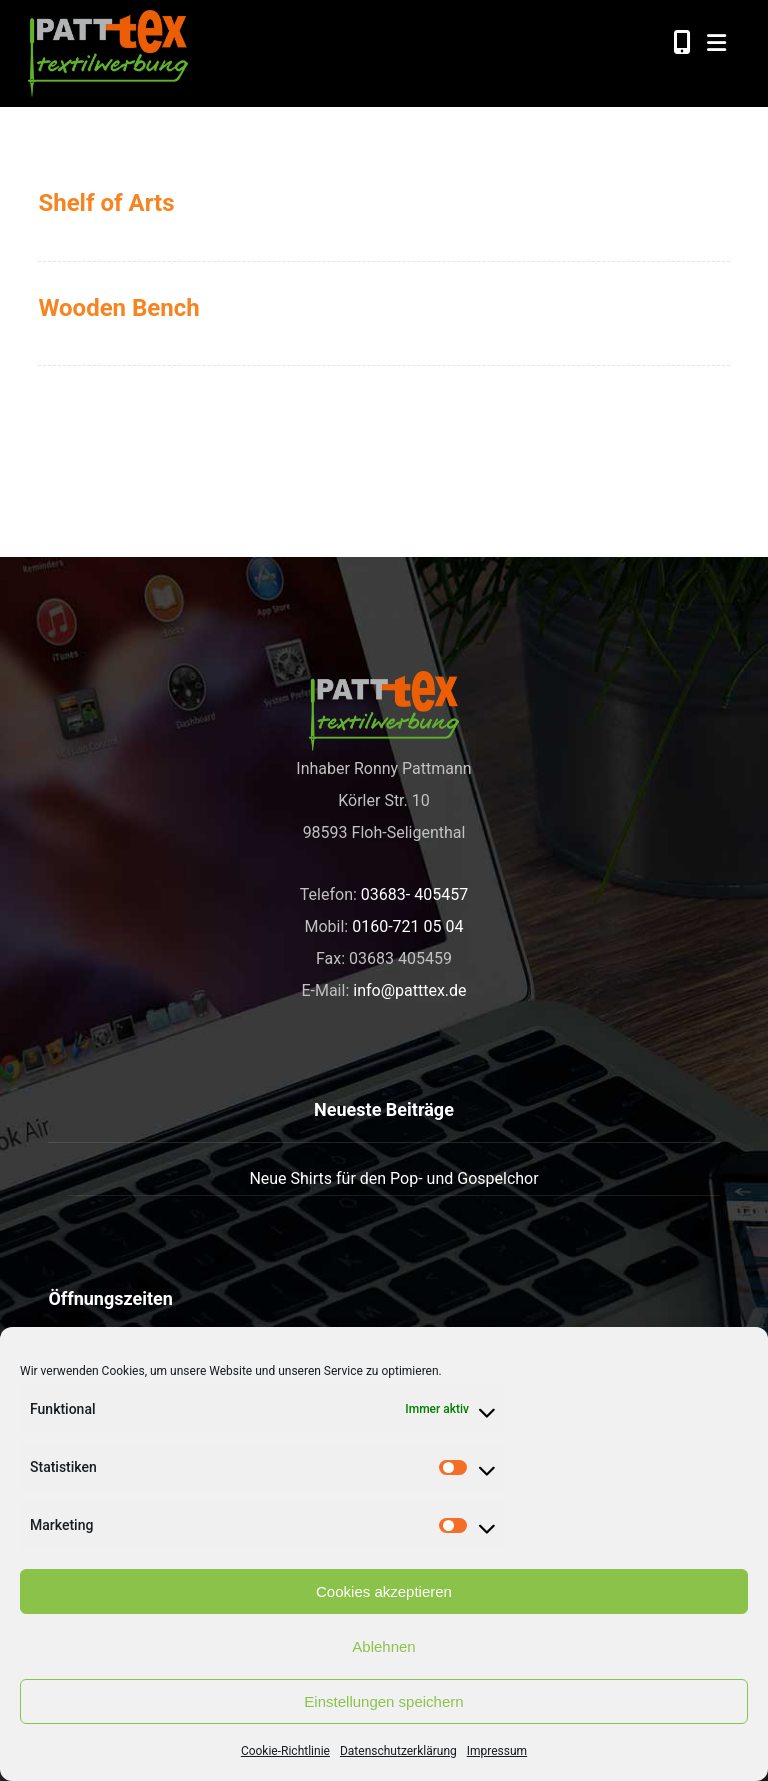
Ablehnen (383, 1646)
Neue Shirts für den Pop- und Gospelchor (393, 1178)
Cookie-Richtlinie (285, 1751)
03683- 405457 (414, 894)
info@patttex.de (409, 990)
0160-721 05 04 (407, 926)
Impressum (497, 1751)
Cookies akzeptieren (384, 1591)
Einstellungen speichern (383, 1701)
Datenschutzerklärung (398, 1751)
